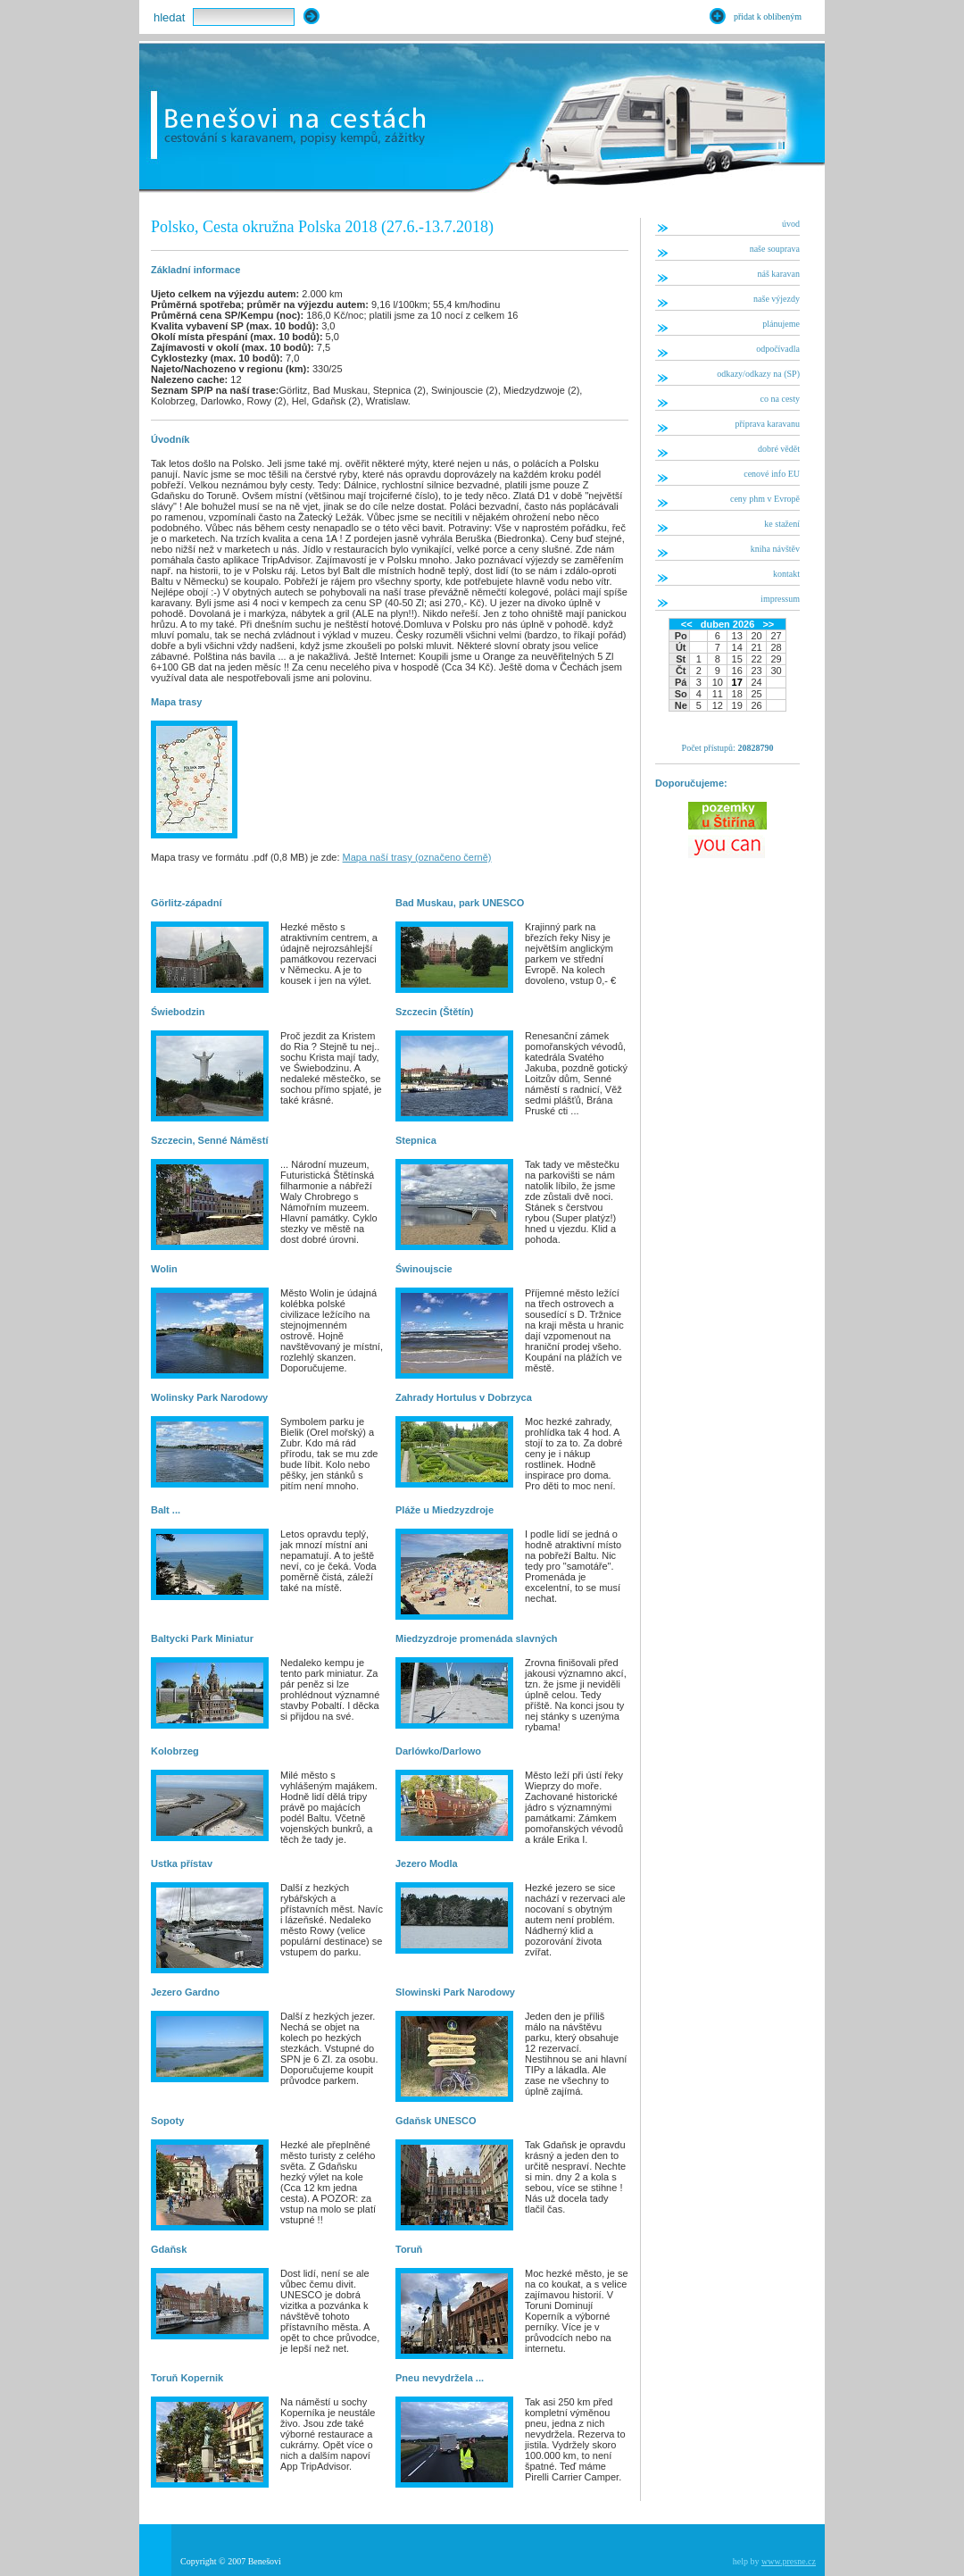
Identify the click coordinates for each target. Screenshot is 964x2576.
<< (687, 624)
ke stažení (782, 524)
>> (768, 624)
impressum (780, 599)
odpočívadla (778, 349)
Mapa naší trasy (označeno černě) (417, 857)
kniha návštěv (775, 549)
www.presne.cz (788, 2561)
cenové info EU (772, 474)
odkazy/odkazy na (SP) (758, 374)
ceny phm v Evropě (765, 499)
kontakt (786, 574)
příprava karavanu (767, 424)
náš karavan (779, 274)
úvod (791, 224)
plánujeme (781, 324)
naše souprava (775, 249)
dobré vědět (779, 449)
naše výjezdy (776, 299)
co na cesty (780, 399)
